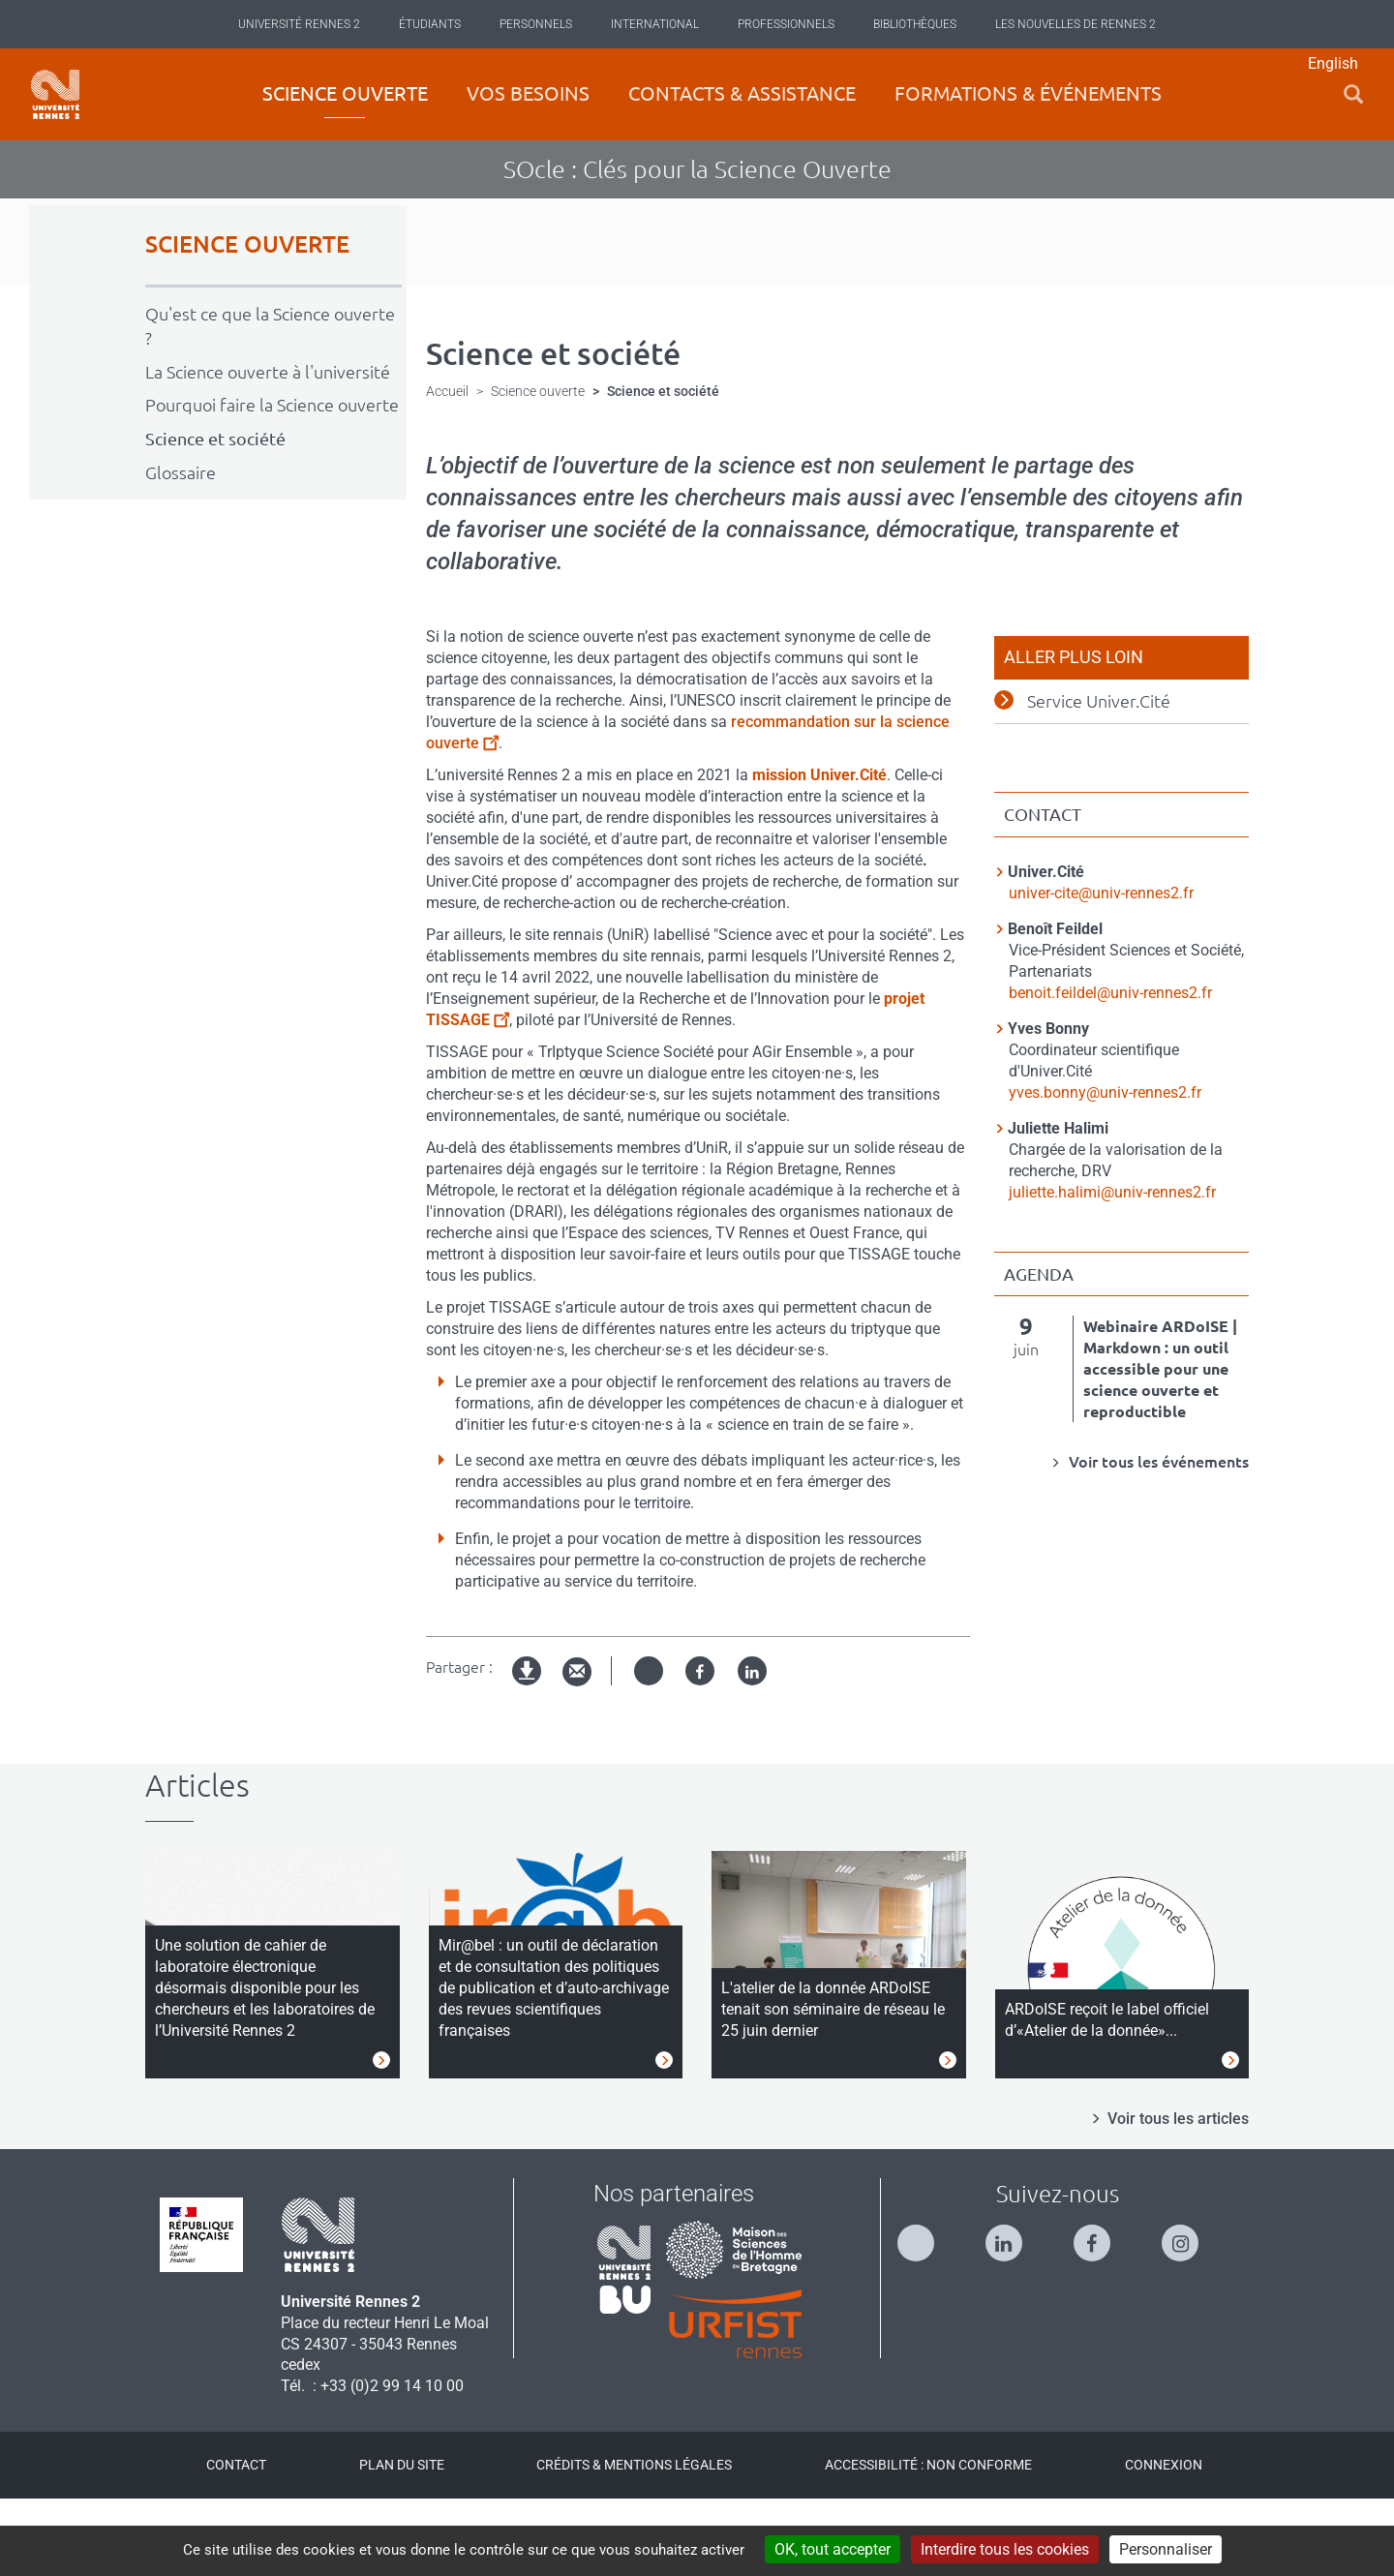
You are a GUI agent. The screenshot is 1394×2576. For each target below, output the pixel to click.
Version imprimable (527, 1763)
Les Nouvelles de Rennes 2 (1075, 24)
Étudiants (430, 24)
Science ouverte (345, 93)
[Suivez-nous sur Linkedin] (1013, 2310)
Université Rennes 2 (299, 24)
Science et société (215, 515)
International (655, 24)
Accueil (447, 467)
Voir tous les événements (1157, 1538)
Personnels (536, 24)
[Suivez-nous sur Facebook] (1102, 2310)
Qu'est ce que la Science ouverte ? (270, 402)
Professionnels (786, 24)
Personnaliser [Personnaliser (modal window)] (1165, 2549)
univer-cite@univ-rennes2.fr (1101, 968)
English (1333, 63)
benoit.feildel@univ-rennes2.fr (1110, 1068)
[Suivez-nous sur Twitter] (925, 2310)
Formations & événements (1028, 93)
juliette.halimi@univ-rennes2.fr (1112, 1267)
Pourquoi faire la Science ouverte (272, 481)
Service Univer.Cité (1098, 777)
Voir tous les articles (1178, 2195)
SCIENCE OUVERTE (247, 321)
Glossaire (180, 549)
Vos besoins (528, 93)
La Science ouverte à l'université (267, 447)
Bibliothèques (914, 24)
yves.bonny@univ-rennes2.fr (1105, 1168)
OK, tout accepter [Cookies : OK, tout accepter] (832, 2549)
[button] (1353, 94)
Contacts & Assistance (742, 93)
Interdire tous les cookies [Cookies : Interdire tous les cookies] (1005, 2549)
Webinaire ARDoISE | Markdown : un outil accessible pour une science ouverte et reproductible (1160, 1445)
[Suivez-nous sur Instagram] (1190, 2310)
